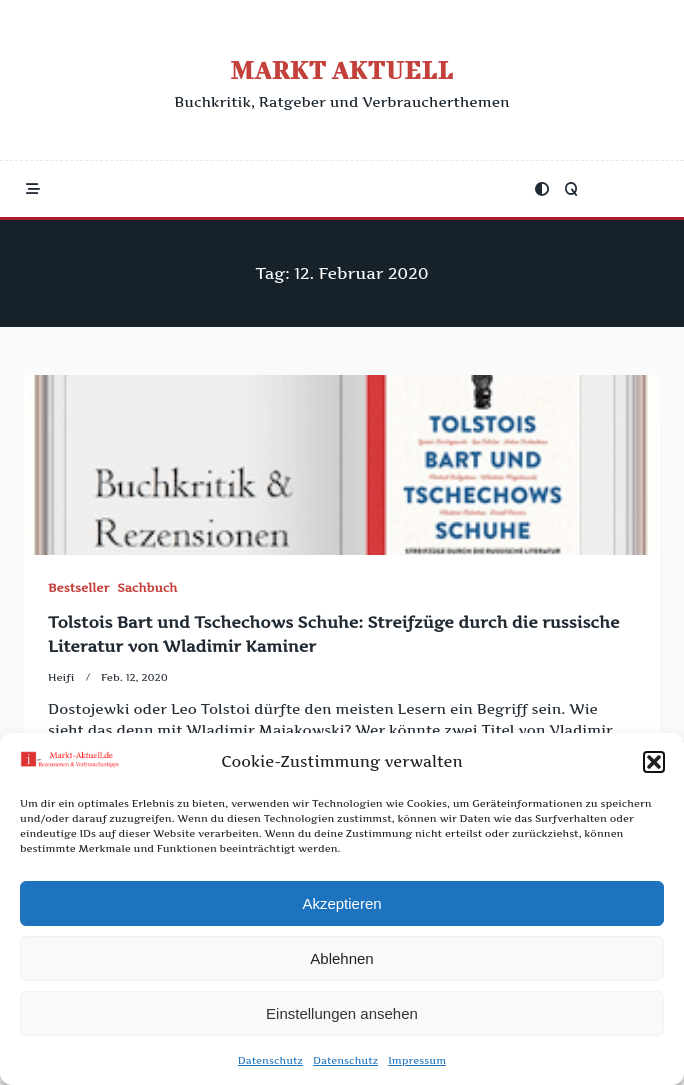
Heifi (61, 677)
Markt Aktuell (341, 69)
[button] (654, 768)
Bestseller (78, 587)
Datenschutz (270, 1066)
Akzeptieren (341, 908)
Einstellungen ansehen (342, 1018)
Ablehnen (341, 963)
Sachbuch (147, 587)
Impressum (417, 1066)
